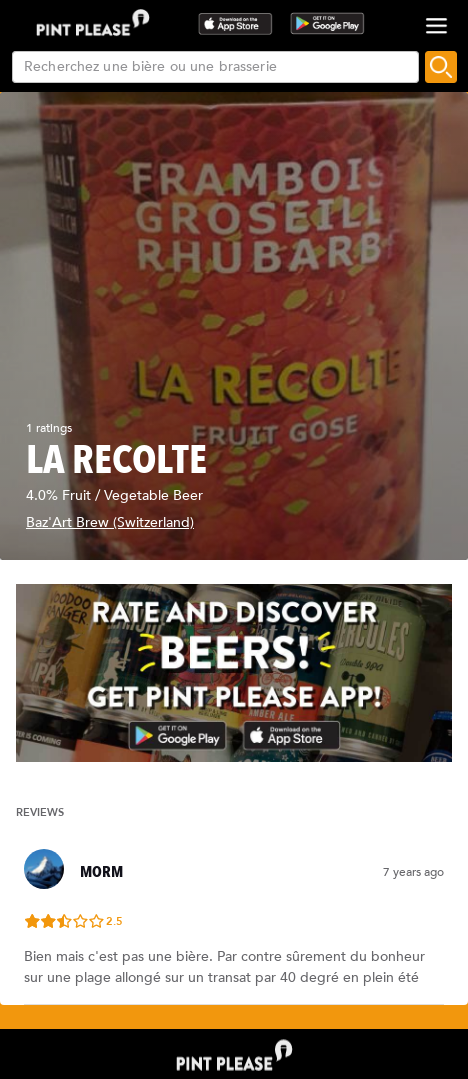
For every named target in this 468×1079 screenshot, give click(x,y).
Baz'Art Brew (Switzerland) (110, 522)
